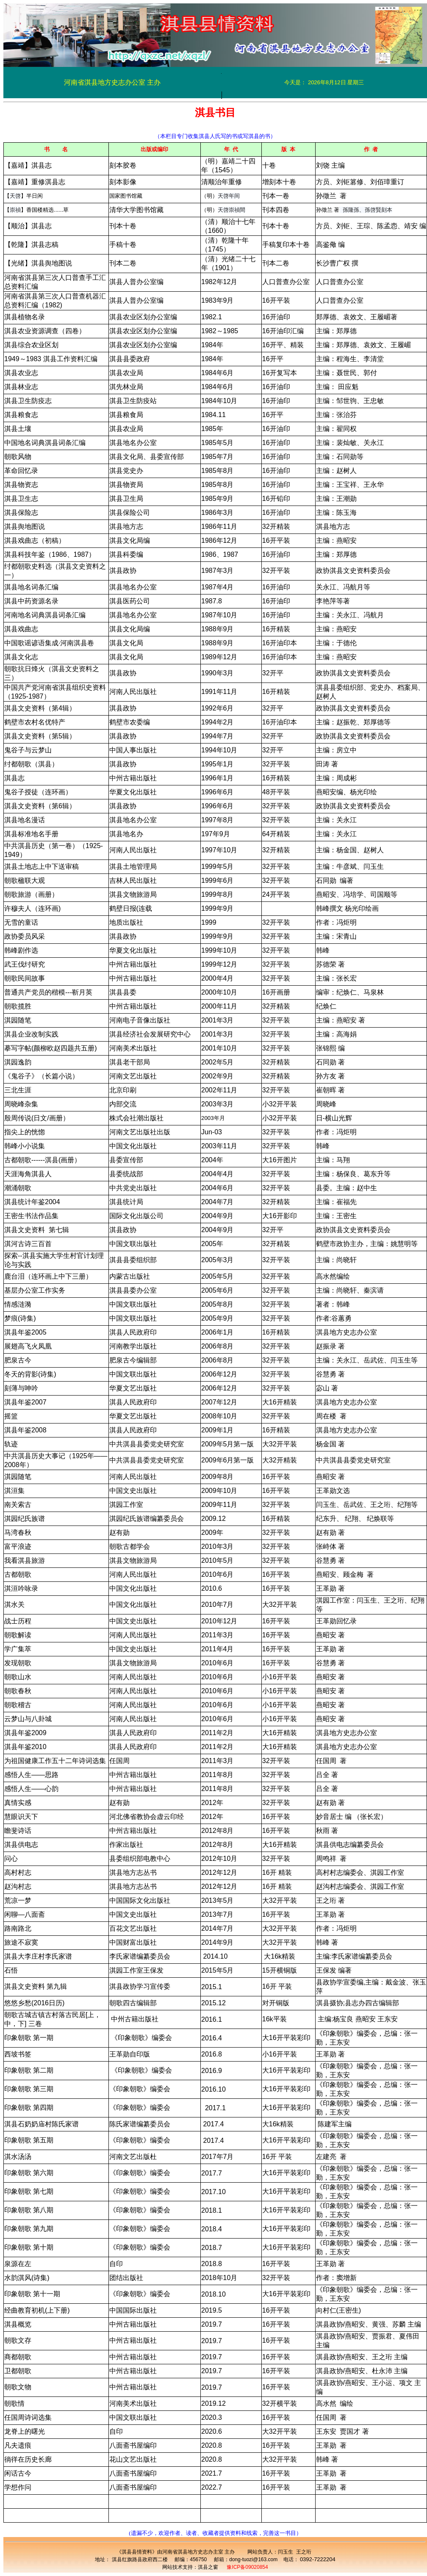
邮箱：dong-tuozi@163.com (245, 2559)
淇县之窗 (208, 2567)
